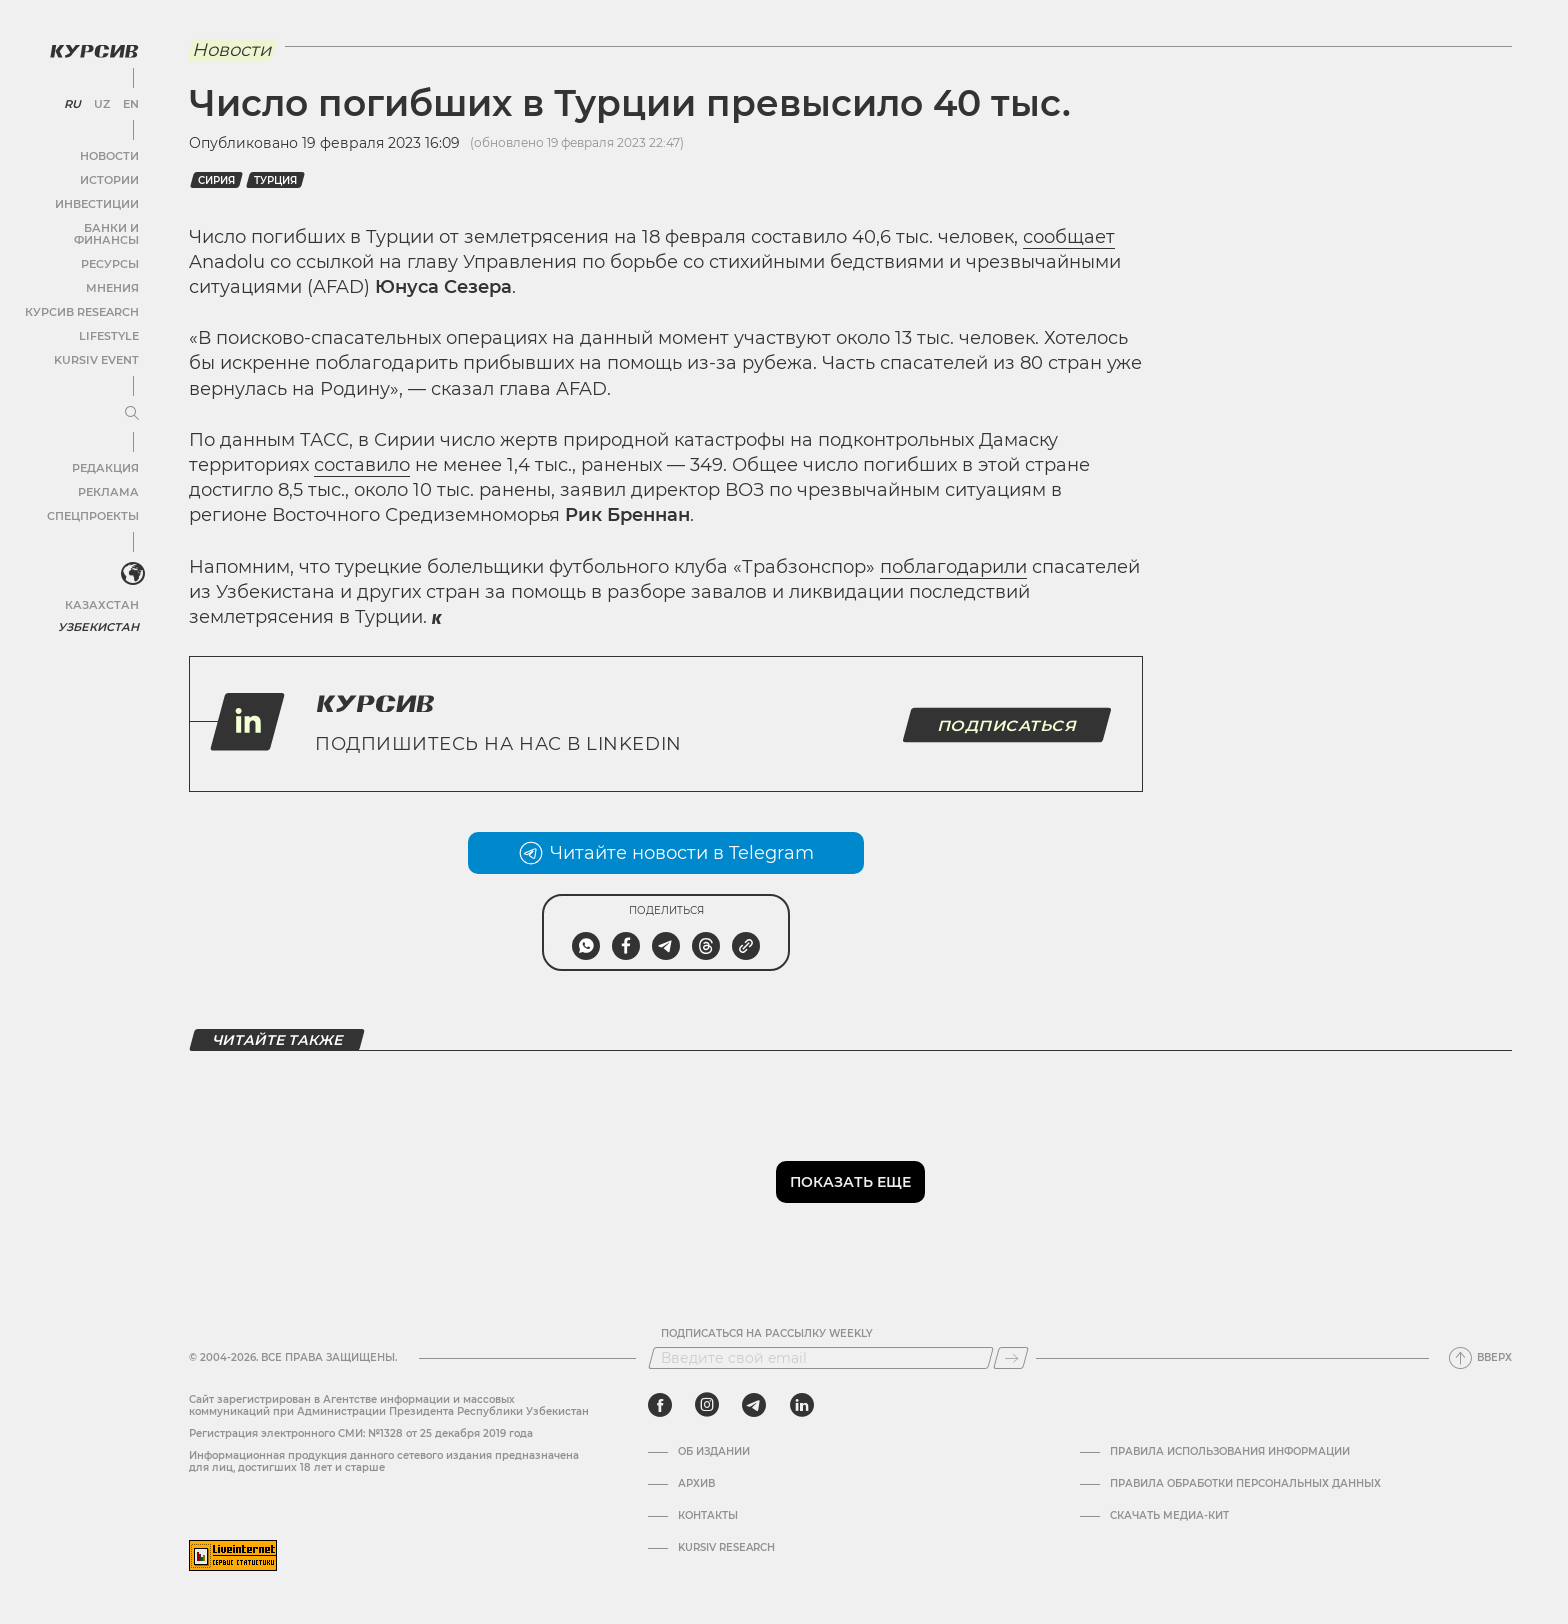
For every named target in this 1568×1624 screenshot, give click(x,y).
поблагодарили (953, 567)
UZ (99, 100)
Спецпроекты (93, 499)
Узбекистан (99, 609)
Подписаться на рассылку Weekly (767, 1334)
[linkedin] (801, 1405)
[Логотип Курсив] (90, 47)
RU (71, 100)
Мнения (111, 271)
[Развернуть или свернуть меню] (128, 398)
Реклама (107, 475)
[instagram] (707, 1405)
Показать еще (850, 1182)
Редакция (105, 451)
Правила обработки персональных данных (1245, 1484)
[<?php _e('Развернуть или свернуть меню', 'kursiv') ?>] (129, 559)
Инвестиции (97, 199)
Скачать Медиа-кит (1169, 1516)
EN (127, 100)
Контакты (708, 1516)
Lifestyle (108, 319)
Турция (275, 180)
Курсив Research (84, 295)
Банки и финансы (80, 223)
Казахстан (102, 587)
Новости (109, 151)
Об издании (714, 1452)
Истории (109, 175)
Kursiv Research (726, 1548)
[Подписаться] (1011, 1358)
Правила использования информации (1230, 1452)
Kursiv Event (97, 343)
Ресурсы (109, 247)
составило (362, 465)
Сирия (216, 180)
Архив (696, 1484)
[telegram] (754, 1405)
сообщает (1069, 237)
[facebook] (660, 1405)
